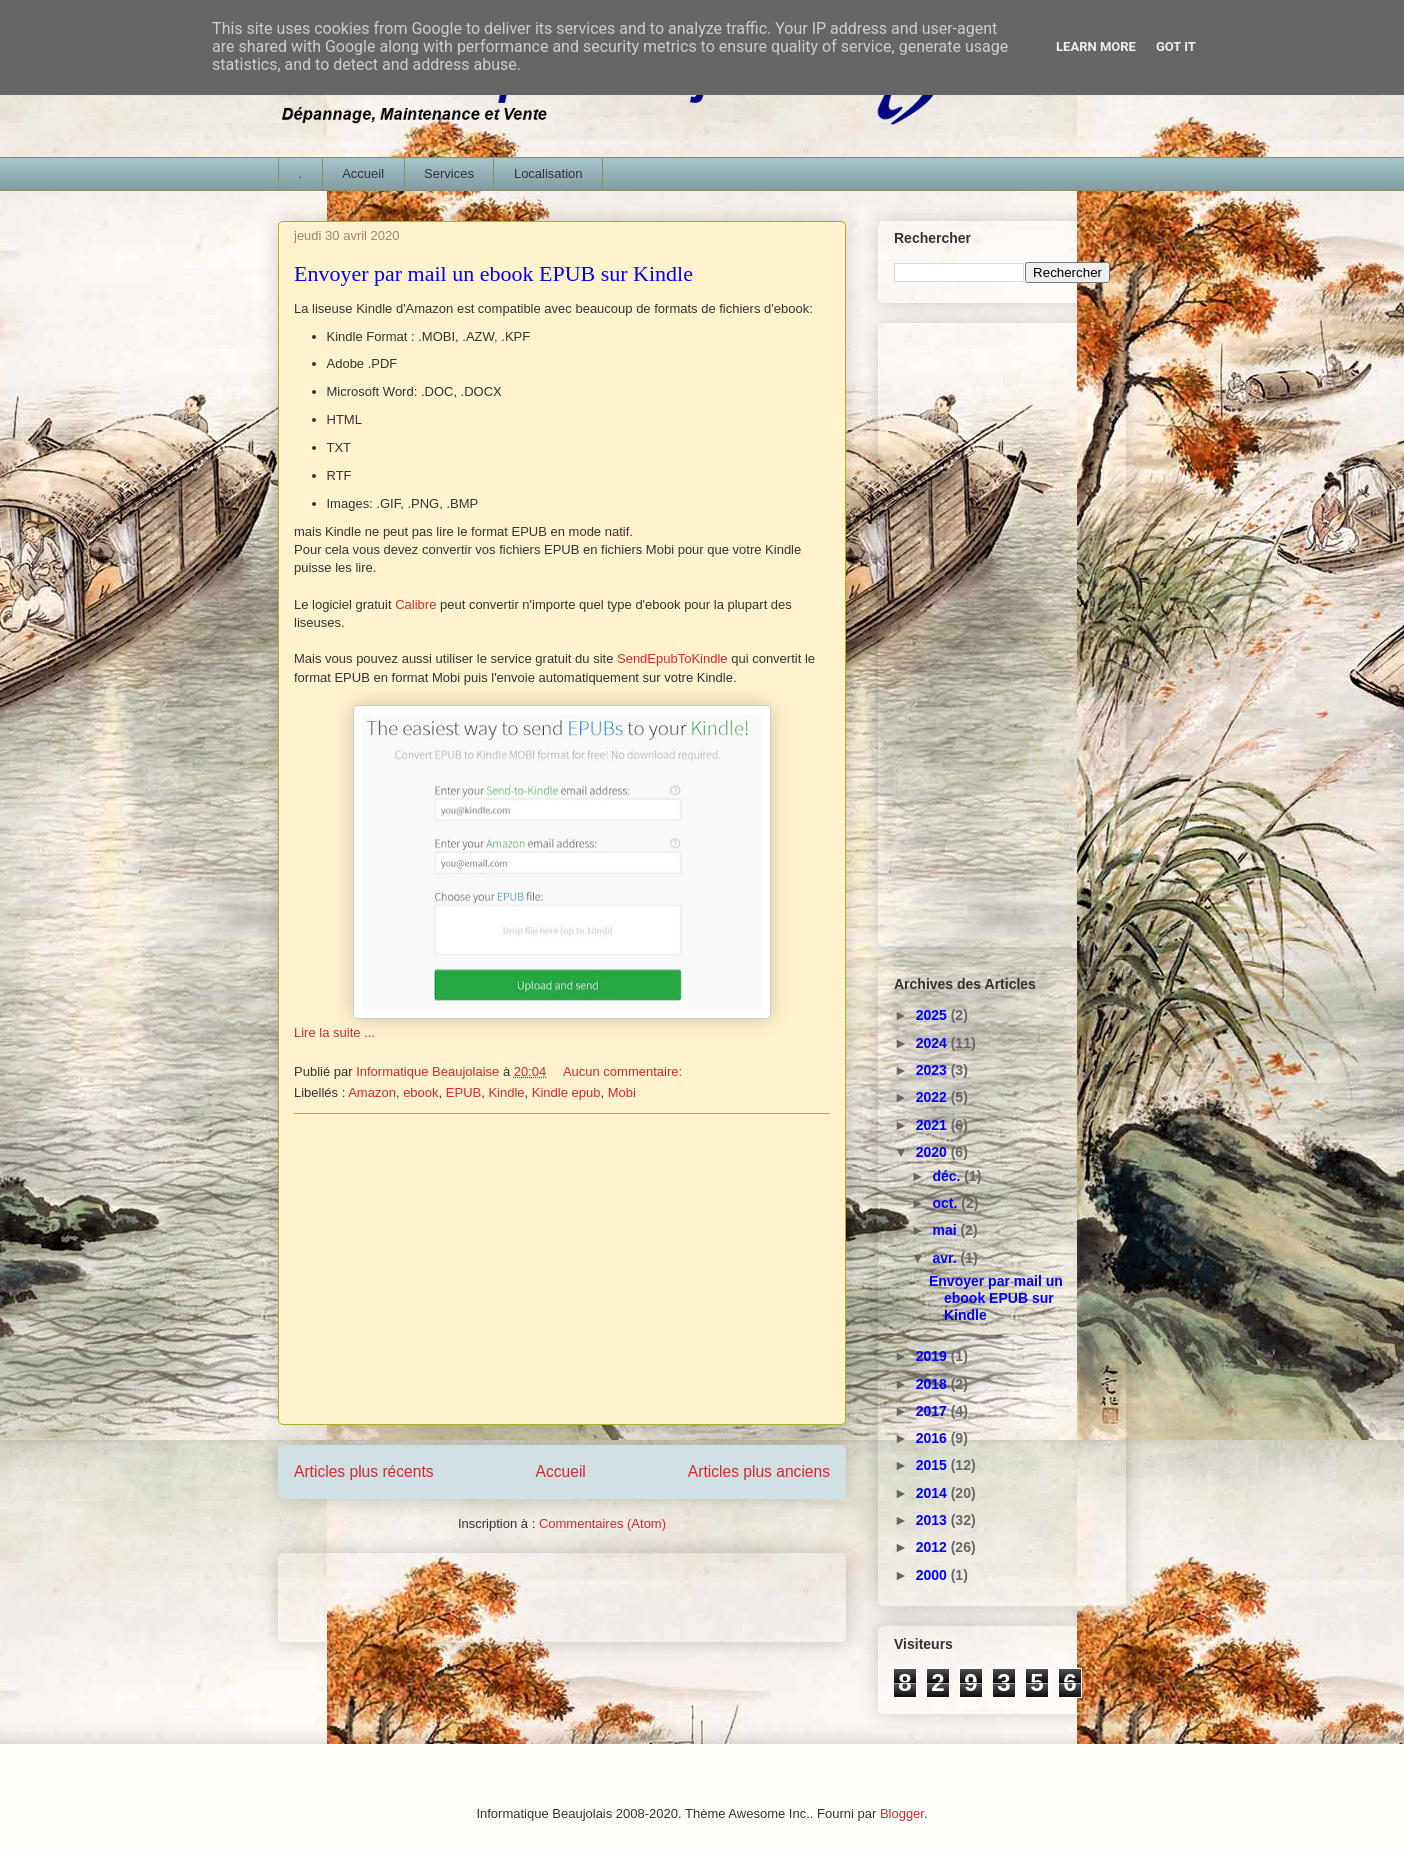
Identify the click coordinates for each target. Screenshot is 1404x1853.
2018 (933, 1384)
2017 (933, 1411)
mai (946, 1230)
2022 (933, 1097)
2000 (933, 1575)
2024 (933, 1043)
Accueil (363, 173)
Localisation (548, 173)
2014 (933, 1493)
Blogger (902, 1813)
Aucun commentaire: (624, 1071)
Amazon (372, 1092)
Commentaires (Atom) (602, 1523)
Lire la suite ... (334, 1032)
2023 (933, 1070)
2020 (933, 1152)
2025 (933, 1015)
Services (449, 173)
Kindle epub (566, 1092)
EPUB (463, 1092)
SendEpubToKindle (672, 658)
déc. (948, 1176)
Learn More (1096, 46)
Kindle (506, 1092)
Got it (1176, 46)
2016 (933, 1438)
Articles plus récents (364, 1471)
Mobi (622, 1092)
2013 (933, 1520)
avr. (946, 1258)
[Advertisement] (562, 1269)
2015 (933, 1465)
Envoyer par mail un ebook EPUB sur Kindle (493, 273)
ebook (420, 1092)
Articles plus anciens (759, 1471)
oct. (946, 1203)
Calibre (415, 604)
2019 (933, 1356)
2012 (933, 1547)
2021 (933, 1125)
